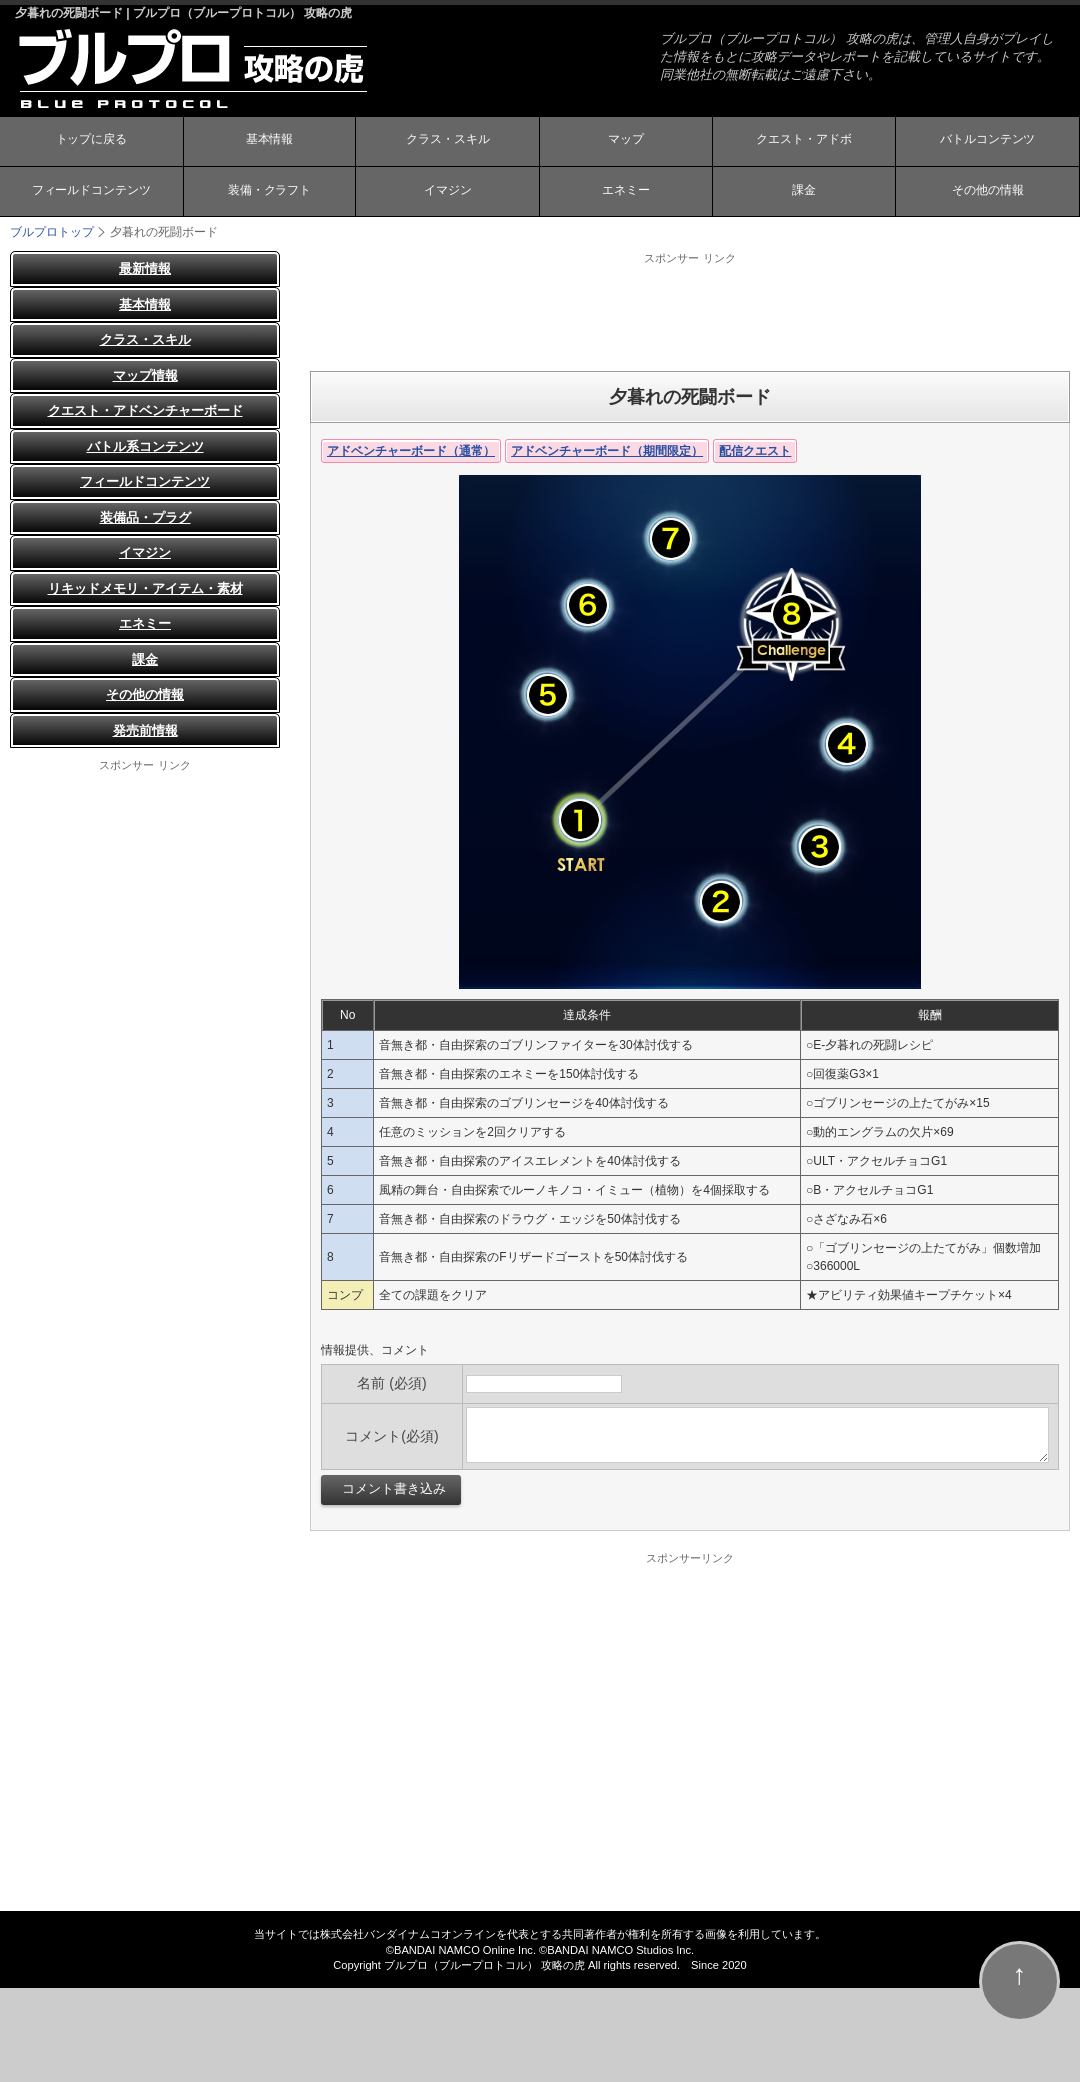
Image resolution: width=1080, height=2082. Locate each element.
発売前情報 (145, 730)
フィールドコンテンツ (91, 193)
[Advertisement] (690, 311)
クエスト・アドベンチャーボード (145, 410)
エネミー (626, 193)
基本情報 (269, 143)
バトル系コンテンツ (145, 446)
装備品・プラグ (145, 517)
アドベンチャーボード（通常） (411, 451)
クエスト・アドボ (804, 143)
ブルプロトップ (52, 232)
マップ (626, 143)
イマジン (448, 193)
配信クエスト (755, 451)
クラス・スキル (448, 143)
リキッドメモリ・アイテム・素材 (145, 588)
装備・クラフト (269, 193)
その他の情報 (988, 193)
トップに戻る (91, 143)
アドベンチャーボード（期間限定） (607, 451)
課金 (804, 193)
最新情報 (145, 268)
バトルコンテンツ (988, 143)
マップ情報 (145, 375)
